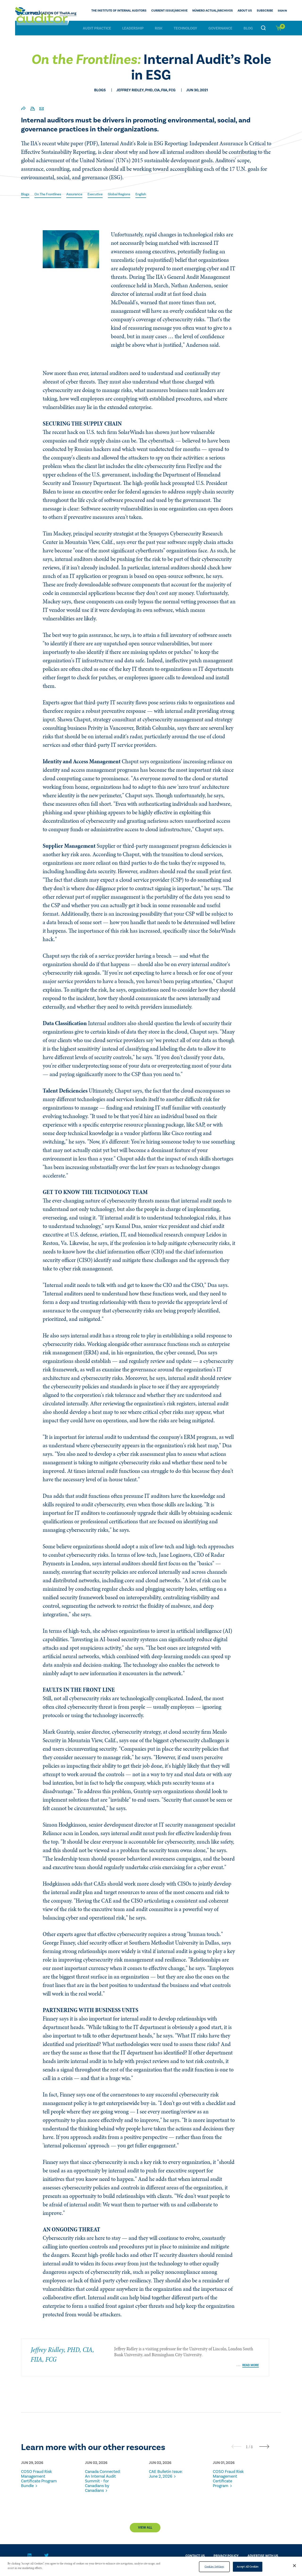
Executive (102, 194)
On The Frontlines (50, 194)
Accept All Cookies (248, 2566)
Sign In (282, 11)
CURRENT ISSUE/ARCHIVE (176, 11)
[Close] (294, 2565)
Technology (185, 28)
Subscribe (265, 11)
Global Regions (128, 194)
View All (145, 2529)
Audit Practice (97, 28)
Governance (220, 28)
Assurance (79, 194)
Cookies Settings (214, 2566)
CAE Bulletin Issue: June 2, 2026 (168, 2470)
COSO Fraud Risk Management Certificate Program (230, 2475)
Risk (159, 28)
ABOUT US (247, 11)
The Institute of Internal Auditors (129, 11)
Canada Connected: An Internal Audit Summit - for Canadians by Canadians (100, 2480)
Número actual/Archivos (217, 11)
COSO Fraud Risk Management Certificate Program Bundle (38, 2475)
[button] (247, 2443)
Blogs (25, 194)
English (152, 194)
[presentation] (236, 2443)
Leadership (133, 28)
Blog (248, 28)
